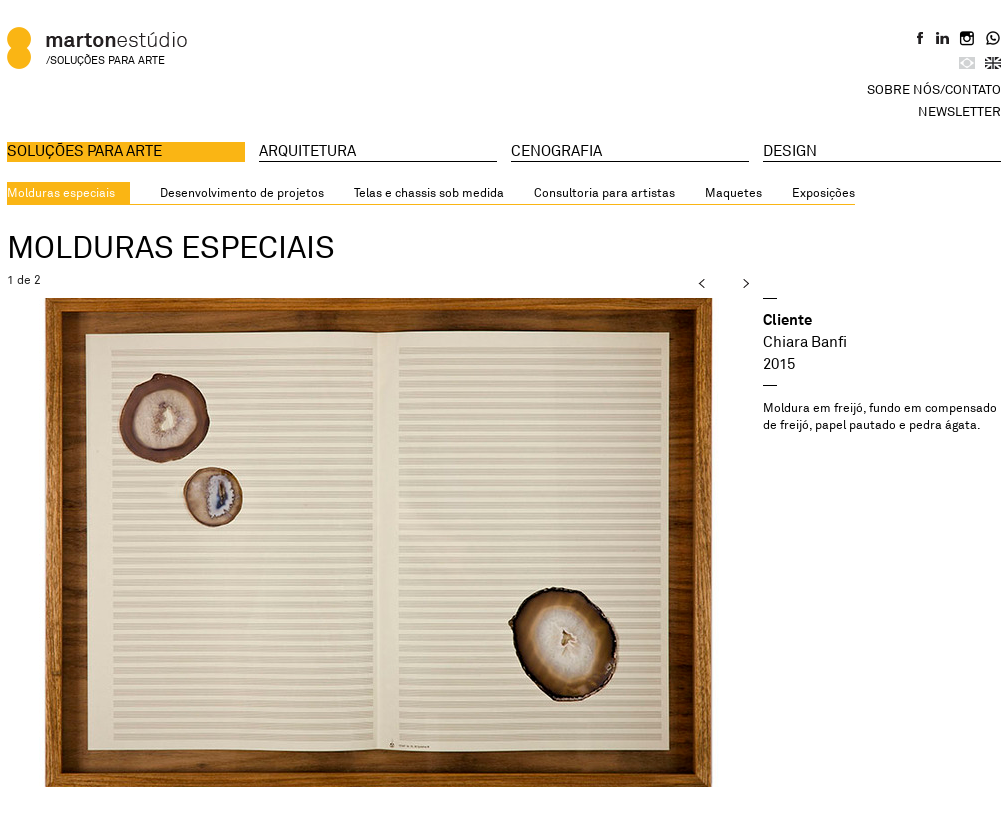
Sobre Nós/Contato (934, 89)
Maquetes (733, 192)
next (728, 283)
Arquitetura (307, 151)
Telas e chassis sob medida (429, 192)
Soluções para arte (84, 151)
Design (790, 151)
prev (686, 283)
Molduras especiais (61, 192)
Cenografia (556, 151)
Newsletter (959, 111)
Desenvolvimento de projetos (242, 192)
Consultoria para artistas (604, 192)
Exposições (823, 192)
